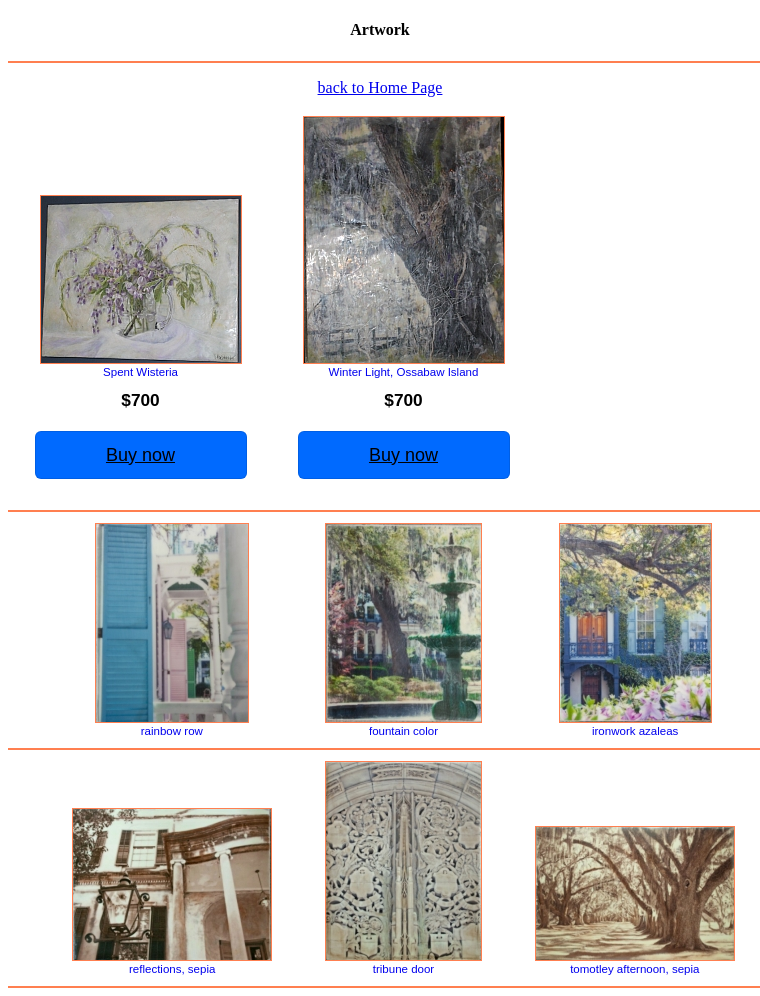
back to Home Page (380, 87)
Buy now (140, 455)
